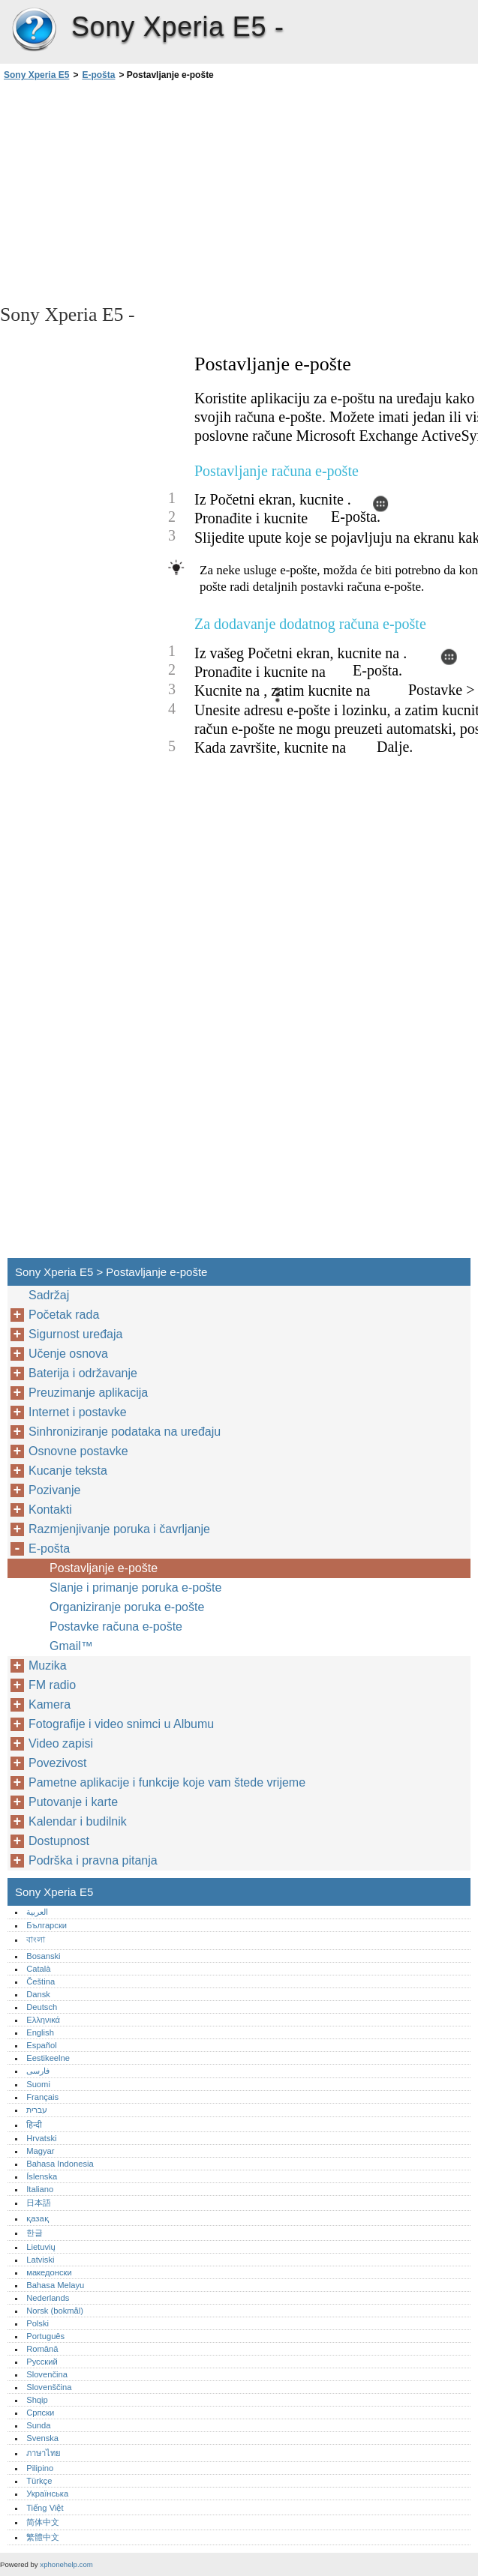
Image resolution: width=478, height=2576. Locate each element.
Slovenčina (47, 2374)
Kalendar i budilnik (78, 1821)
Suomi (38, 2084)
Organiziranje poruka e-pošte (127, 1607)
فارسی (38, 2070)
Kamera (50, 1704)
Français (42, 2096)
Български (46, 1925)
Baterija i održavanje (83, 1373)
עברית (36, 2109)
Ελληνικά (43, 2019)
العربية (37, 1911)
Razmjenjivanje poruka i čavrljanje (119, 1529)
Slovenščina (48, 2387)
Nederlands (47, 2297)
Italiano (39, 2189)
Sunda (38, 2425)
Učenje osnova (68, 1353)
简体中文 (42, 2522)
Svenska (42, 2438)
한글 (34, 2232)
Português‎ (45, 2336)
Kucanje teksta (68, 1470)
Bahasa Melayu (55, 2285)
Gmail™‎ (71, 1646)
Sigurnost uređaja (75, 1334)
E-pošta (98, 75)
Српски (40, 2412)
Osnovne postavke (78, 1451)
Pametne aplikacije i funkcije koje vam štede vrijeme (167, 1782)
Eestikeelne (48, 2057)
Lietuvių (41, 2246)
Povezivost (57, 1763)
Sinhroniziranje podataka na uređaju (125, 1431)
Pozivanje (54, 1490)
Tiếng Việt (44, 2507)
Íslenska (41, 2176)
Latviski (40, 2259)
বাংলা (35, 1939)
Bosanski (43, 1955)
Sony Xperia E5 (33, 29)
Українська (47, 2493)
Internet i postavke (78, 1412)
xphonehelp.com (66, 2564)
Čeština (40, 1981)
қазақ (37, 2218)
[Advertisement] (134, 191)
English (40, 2032)
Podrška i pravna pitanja (93, 1860)
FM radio (52, 1685)
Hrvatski (41, 2138)
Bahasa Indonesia (60, 2163)
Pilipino (39, 2468)
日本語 (38, 2202)
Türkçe (39, 2480)
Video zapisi (61, 1743)
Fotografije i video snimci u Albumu (121, 1724)
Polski (37, 2323)
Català (38, 1968)
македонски (49, 2272)
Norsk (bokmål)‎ (54, 2310)
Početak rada (64, 1314)
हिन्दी (34, 2124)
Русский (42, 2361)
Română (42, 2348)
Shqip (37, 2399)
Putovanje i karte (73, 1802)
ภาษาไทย (43, 2453)
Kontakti (50, 1509)
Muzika (48, 1665)
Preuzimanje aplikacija (88, 1392)
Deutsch (41, 2006)
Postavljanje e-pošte (104, 1568)
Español (41, 2045)
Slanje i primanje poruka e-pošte (135, 1587)
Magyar (40, 2150)
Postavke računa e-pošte (116, 1626)
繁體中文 (42, 2537)
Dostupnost (59, 1841)
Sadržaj (49, 1295)
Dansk (38, 1994)
